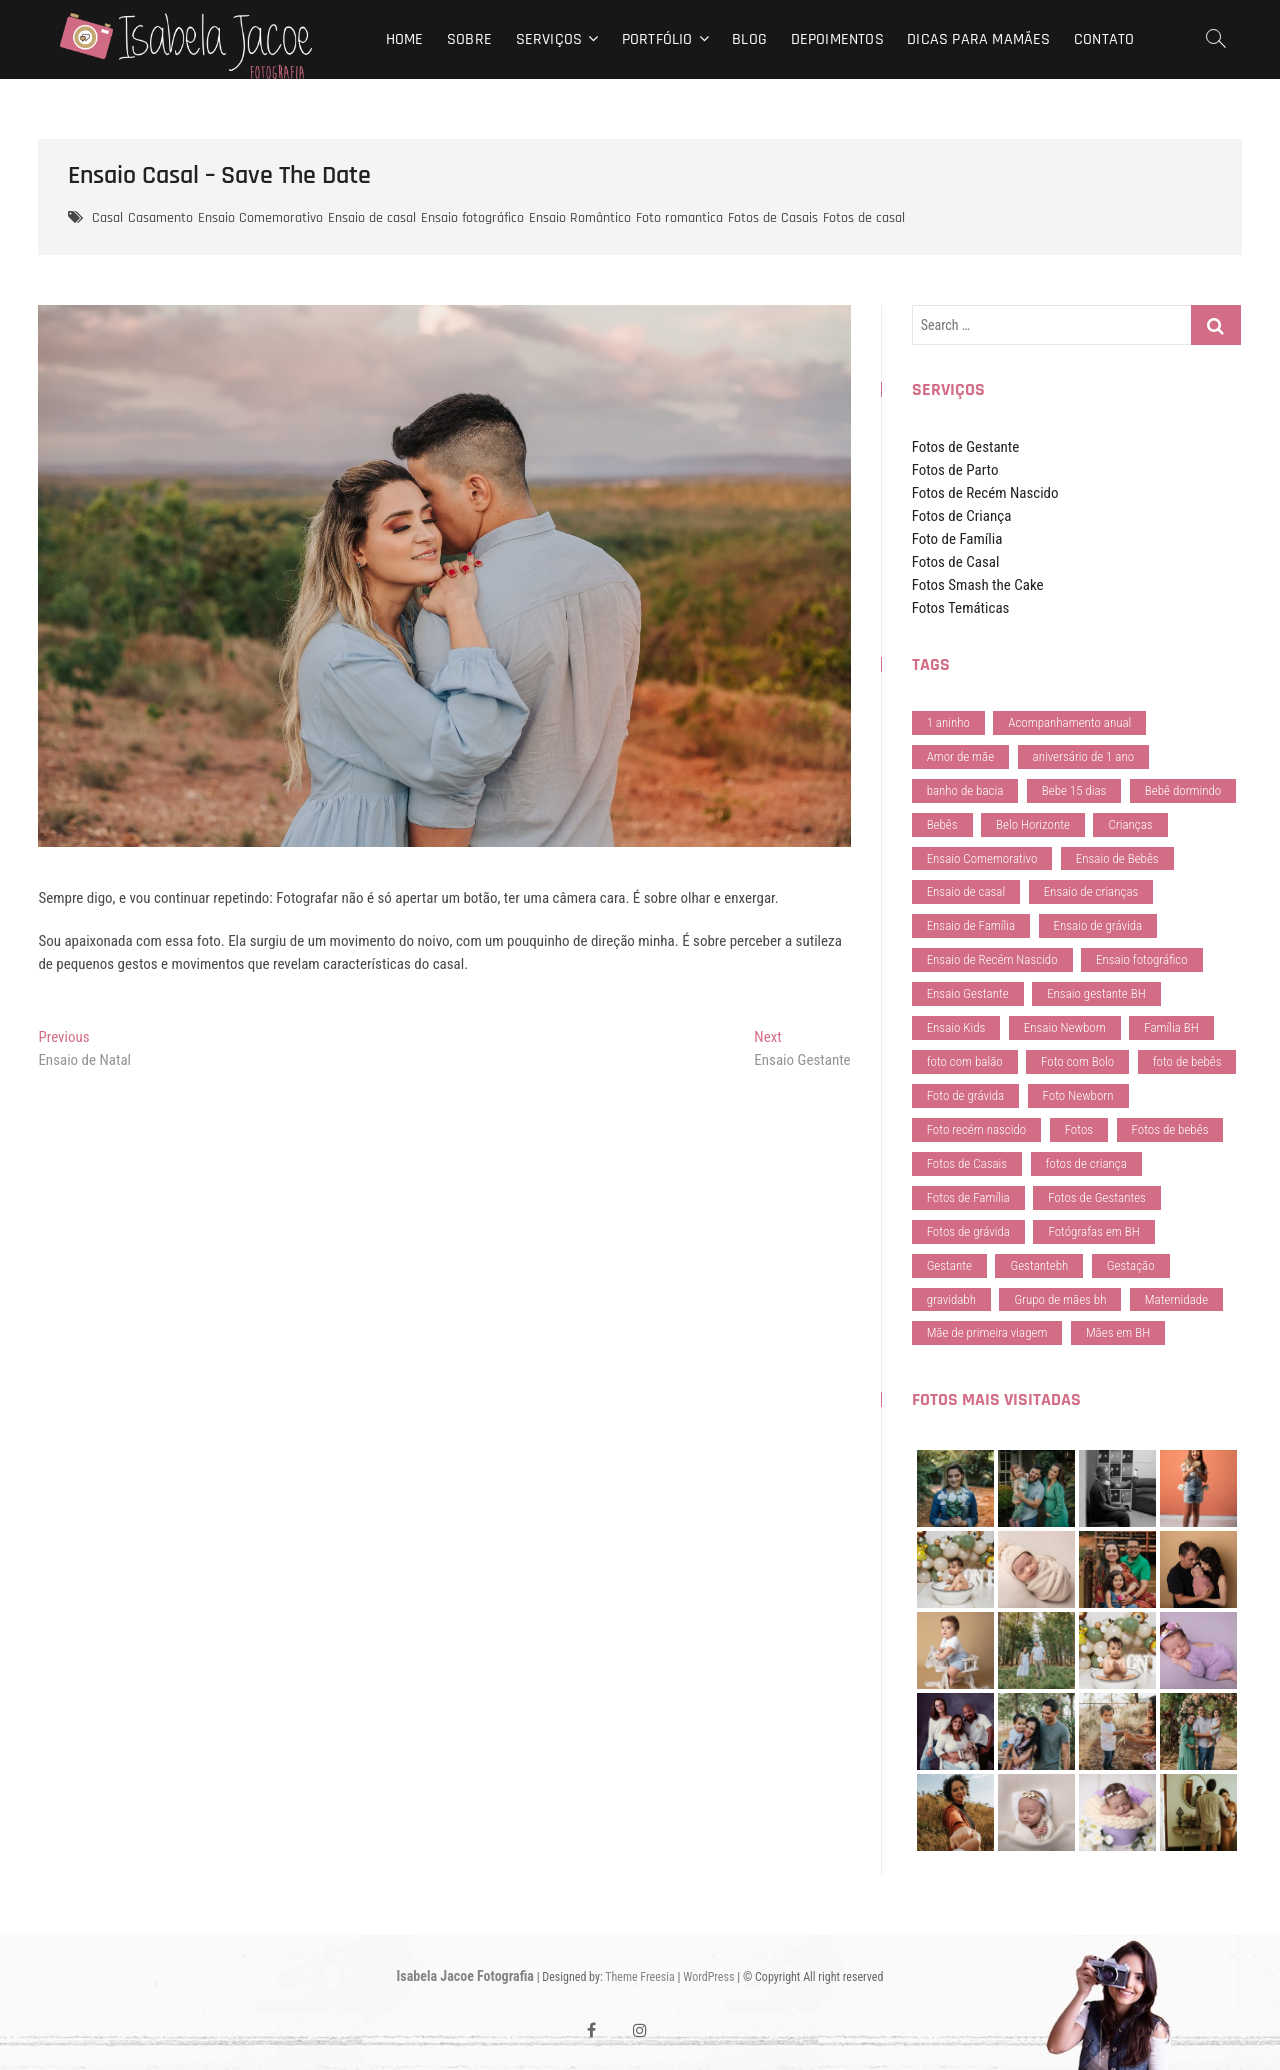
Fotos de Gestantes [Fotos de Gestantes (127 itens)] (1097, 1197)
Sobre (469, 39)
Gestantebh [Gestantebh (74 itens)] (1039, 1265)
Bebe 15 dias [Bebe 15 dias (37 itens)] (1074, 790)
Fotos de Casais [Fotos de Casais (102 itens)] (967, 1163)
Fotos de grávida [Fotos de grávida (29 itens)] (968, 1231)
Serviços (549, 39)
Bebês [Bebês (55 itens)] (942, 824)
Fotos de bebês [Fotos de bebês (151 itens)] (1170, 1129)
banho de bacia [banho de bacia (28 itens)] (965, 790)
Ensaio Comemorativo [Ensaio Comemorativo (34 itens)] (982, 858)
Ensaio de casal (372, 218)
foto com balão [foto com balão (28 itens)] (965, 1061)
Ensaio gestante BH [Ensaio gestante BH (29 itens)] (1096, 993)
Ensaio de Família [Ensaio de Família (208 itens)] (971, 925)
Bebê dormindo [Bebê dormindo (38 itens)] (1183, 790)
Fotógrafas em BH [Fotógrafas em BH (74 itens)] (1093, 1231)
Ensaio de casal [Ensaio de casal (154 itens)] (966, 891)
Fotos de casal (864, 218)
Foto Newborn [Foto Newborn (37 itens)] (1078, 1095)
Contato (1104, 39)
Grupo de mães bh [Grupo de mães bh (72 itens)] (1060, 1299)
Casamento (160, 218)
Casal (107, 218)
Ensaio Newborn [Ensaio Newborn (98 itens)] (1065, 1027)
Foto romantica (679, 218)
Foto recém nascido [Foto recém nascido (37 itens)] (977, 1129)
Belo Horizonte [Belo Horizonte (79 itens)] (1033, 824)
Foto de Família (957, 539)
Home (405, 39)
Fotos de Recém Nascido (985, 493)
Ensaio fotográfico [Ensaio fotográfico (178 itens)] (1142, 959)
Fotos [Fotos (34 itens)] (1079, 1129)
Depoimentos (837, 39)
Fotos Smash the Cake (978, 585)
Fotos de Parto (955, 470)
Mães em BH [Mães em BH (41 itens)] (1118, 1332)
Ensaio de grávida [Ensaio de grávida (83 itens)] (1098, 925)
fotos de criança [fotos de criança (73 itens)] (1086, 1163)
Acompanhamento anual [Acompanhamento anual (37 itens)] (1069, 722)
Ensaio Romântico (580, 218)
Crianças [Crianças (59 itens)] (1130, 824)
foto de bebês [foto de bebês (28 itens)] (1187, 1061)
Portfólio (657, 39)
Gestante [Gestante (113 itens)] (949, 1265)
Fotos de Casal (956, 562)
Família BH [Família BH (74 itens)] (1171, 1027)
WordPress (708, 1977)
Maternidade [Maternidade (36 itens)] (1176, 1299)
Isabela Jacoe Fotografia (465, 1976)
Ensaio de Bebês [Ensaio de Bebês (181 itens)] (1117, 858)
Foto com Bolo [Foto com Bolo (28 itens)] (1077, 1061)
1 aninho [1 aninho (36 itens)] (948, 722)
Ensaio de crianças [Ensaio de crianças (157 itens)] (1091, 891)
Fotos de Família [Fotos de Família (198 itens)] (968, 1197)
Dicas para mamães (978, 39)
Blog (749, 39)
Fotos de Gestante (966, 447)
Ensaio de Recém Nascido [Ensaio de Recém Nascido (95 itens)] (992, 959)
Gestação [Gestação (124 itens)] (1131, 1265)
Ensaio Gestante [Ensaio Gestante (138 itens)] (968, 993)
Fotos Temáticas (961, 608)
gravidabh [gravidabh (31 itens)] (951, 1299)
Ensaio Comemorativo (260, 218)
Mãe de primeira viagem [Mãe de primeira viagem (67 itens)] (987, 1332)
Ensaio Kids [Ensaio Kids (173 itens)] (956, 1027)
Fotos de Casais (773, 218)
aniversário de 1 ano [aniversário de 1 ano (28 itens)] (1084, 756)
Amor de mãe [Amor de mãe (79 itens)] (960, 756)
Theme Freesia (639, 1977)
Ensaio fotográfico (472, 218)
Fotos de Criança (962, 516)
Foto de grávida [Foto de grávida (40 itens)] (966, 1095)
